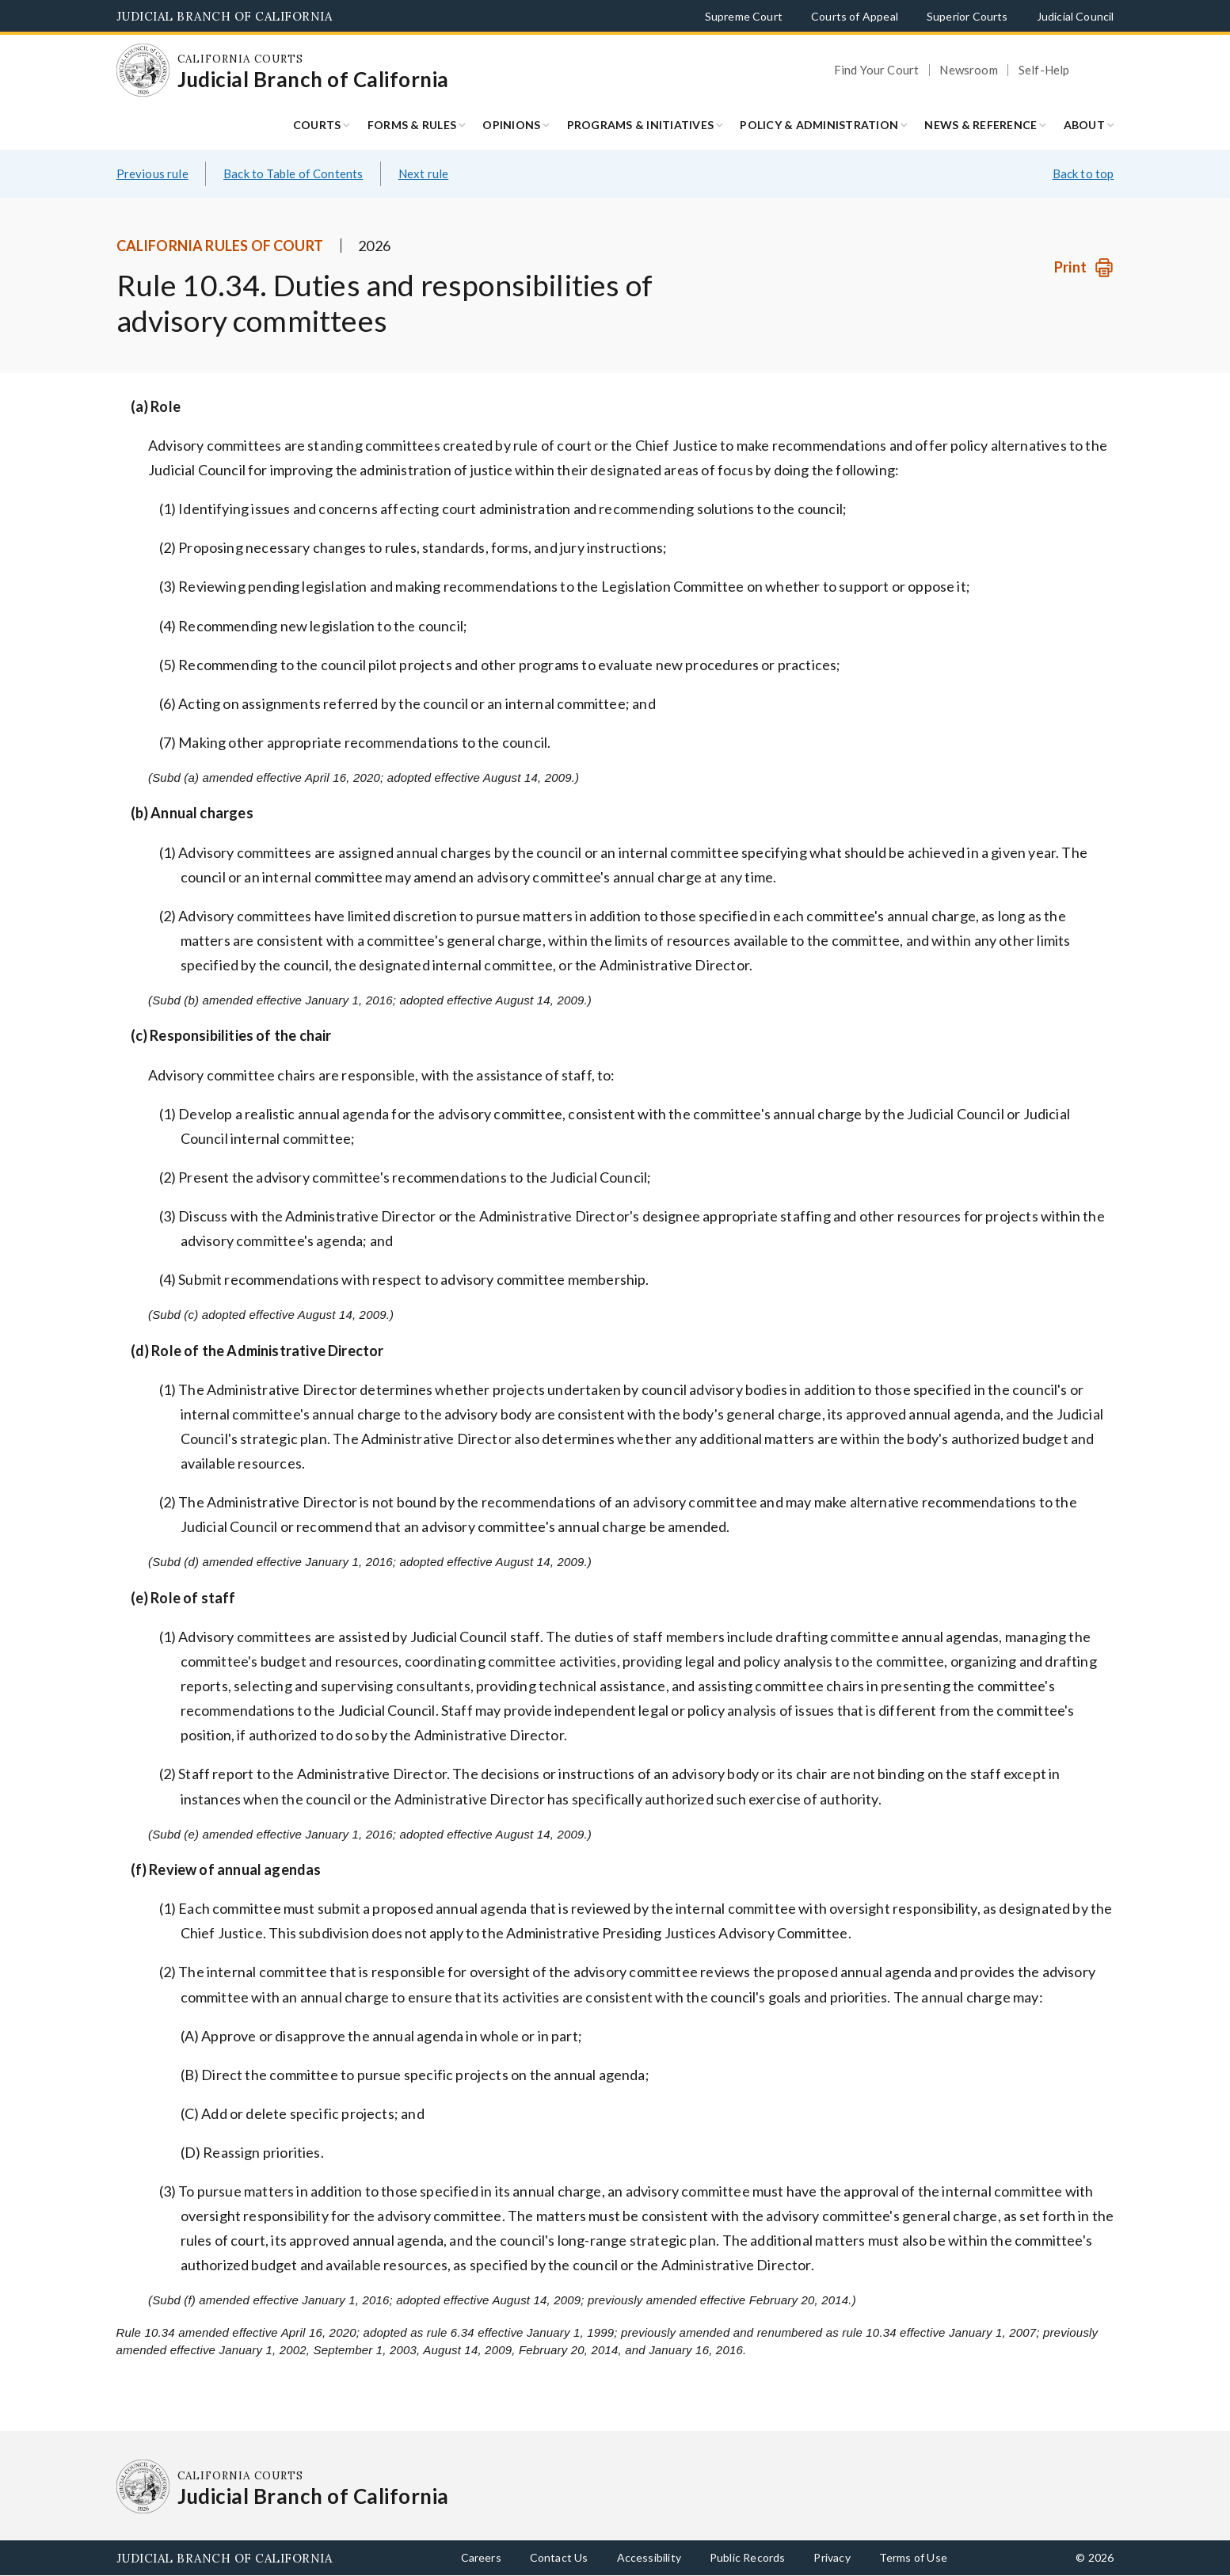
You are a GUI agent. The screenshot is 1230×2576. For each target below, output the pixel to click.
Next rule (423, 173)
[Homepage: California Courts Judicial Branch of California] (143, 70)
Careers (481, 2557)
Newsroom (968, 70)
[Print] (1084, 267)
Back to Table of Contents (293, 173)
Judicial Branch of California (224, 16)
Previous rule (152, 173)
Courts (317, 124)
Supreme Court (744, 16)
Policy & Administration (819, 124)
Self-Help (1044, 70)
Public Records (748, 2557)
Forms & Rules (411, 124)
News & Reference (980, 124)
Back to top (1083, 173)
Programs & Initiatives (640, 124)
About (1084, 124)
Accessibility (649, 2557)
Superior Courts (967, 16)
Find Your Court (877, 70)
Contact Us (559, 2557)
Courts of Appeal (854, 16)
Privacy (831, 2557)
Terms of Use (913, 2557)
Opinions (511, 124)
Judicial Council (1075, 16)
